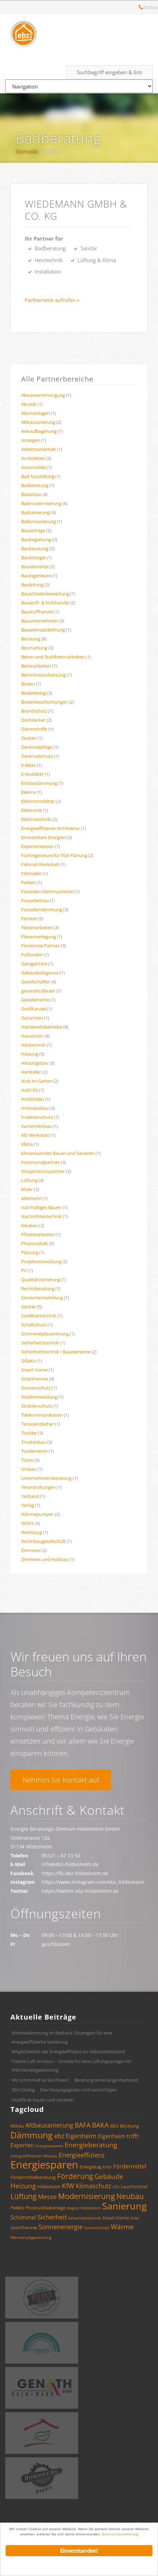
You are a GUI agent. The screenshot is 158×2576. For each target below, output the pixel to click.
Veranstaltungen (38, 1487)
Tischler (29, 1433)
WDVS (27, 1523)
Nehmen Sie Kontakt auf (61, 1780)
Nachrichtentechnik (41, 1216)
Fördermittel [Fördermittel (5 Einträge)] (129, 2166)
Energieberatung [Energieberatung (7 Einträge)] (91, 2144)
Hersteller (31, 1072)
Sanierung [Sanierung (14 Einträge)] (124, 2205)
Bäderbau (31, 494)
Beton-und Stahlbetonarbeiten (53, 657)
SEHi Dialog (23, 2090)
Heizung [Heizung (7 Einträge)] (23, 2185)
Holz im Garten (36, 1081)
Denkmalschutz (37, 756)
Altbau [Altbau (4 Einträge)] (17, 2126)
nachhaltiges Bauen (41, 1207)
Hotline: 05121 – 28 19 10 (141, 8)
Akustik (28, 404)
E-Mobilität (32, 774)
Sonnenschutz (36, 1388)
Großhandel (33, 1009)
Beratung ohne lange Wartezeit (106, 2080)
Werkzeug (31, 1532)
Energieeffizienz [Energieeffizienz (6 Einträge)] (82, 2155)
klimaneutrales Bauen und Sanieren (57, 1153)
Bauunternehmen (39, 621)
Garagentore (34, 963)
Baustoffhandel (37, 612)
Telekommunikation (42, 1415)
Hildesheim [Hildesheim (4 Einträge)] (48, 2186)
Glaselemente (35, 1000)
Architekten (33, 458)
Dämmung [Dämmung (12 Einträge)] (31, 2135)
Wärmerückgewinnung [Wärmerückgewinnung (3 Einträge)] (30, 2237)
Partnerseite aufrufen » (52, 299)
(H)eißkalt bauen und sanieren (42, 2100)
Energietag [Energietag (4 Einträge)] (90, 2167)
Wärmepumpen (37, 1514)
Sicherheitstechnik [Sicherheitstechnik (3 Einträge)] (84, 2218)
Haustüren (32, 1036)
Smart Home (34, 1370)
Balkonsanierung (38, 521)
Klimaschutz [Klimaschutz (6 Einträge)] (93, 2186)
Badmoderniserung (41, 503)
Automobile (33, 467)
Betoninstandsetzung (43, 675)
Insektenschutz (37, 1117)
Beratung (30, 639)
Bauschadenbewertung (45, 593)
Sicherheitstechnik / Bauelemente (55, 1352)
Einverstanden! (79, 2550)
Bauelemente (35, 566)
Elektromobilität (38, 801)
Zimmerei (31, 1550)
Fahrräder (31, 873)
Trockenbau (33, 1442)
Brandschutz (34, 711)
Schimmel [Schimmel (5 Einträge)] (23, 2217)
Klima (27, 1144)
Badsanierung (35, 512)
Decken (28, 738)
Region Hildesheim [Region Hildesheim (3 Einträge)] (84, 2208)
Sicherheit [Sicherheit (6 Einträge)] (52, 2217)
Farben (28, 882)
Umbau (28, 1469)
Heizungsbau (34, 1063)
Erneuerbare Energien (43, 837)
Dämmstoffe (34, 729)
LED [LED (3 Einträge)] (116, 2186)
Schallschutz (34, 1324)
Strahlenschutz (36, 1406)
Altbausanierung (38, 422)
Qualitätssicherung (40, 1279)
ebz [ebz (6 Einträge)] (59, 2136)
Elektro (28, 792)
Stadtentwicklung (39, 1397)
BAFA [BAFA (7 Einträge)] (83, 2125)
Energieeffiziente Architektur (50, 828)
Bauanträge (33, 530)
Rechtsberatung (37, 1288)
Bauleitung (32, 584)
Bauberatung (34, 548)
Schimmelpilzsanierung (45, 1334)
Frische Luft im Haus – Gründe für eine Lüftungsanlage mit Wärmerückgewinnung (71, 2065)
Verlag (27, 1505)
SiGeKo (28, 1361)
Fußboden (32, 954)
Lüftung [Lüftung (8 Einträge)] (23, 2196)
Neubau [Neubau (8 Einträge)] (130, 2196)
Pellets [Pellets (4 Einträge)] (17, 2208)
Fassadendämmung (41, 909)
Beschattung (34, 648)
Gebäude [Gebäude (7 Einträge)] (108, 2176)
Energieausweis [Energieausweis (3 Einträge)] (49, 2145)
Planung (29, 1252)
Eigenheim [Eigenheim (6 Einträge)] (81, 2136)
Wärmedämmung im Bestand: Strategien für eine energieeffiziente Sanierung (61, 2037)
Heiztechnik (33, 1045)
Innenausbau (35, 1108)
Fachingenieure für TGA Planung (54, 855)
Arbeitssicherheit (38, 449)
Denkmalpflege (36, 747)
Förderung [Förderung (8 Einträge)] (75, 2176)
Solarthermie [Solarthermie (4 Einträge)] (23, 2227)
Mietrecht (31, 1198)
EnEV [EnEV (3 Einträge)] (107, 2167)
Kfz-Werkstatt (35, 1135)
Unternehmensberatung (46, 1478)
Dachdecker (33, 720)
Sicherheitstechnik (40, 1343)
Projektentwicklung (41, 1261)
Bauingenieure (36, 575)
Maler (27, 1189)
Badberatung (58, 138)
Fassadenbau (35, 900)
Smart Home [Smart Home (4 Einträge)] (115, 2218)
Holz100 (29, 1090)
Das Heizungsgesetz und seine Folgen (78, 2090)
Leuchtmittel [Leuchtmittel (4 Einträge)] (134, 2186)
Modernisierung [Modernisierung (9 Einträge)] (86, 2196)
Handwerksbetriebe (41, 1027)
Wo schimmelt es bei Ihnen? (40, 2080)
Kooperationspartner (43, 1171)
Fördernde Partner (40, 945)
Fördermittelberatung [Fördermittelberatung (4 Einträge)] (33, 2177)
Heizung (29, 1054)
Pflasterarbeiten (38, 1234)
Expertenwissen (37, 846)
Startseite (27, 151)
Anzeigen (30, 440)
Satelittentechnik (38, 1315)
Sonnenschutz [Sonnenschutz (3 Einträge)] (96, 2227)
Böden (28, 684)
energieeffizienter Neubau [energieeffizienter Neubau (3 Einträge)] (33, 2156)
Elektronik (31, 810)
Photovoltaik (34, 1243)
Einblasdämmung (39, 783)
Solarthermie (34, 1379)
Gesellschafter (35, 982)
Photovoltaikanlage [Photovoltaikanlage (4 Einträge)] (45, 2208)
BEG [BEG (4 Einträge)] (114, 2126)
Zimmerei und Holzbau (44, 1559)
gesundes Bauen (38, 991)
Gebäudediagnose (40, 973)
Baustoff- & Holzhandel (45, 602)
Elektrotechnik (36, 819)
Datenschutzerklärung (120, 2534)
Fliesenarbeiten (37, 927)
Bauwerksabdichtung (43, 630)
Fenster (29, 918)
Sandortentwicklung (42, 1297)
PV (24, 1270)
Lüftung (29, 1180)
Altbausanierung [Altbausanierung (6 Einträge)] (49, 2125)
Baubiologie (33, 557)
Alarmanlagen (35, 413)
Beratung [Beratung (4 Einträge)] (129, 2126)
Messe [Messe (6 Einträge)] (47, 2196)
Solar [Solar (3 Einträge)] (135, 2218)
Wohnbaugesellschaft (43, 1541)
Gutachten (32, 1018)
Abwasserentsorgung (43, 395)
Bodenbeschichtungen (44, 702)
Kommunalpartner (40, 1162)
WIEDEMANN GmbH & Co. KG (76, 210)
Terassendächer (37, 1424)
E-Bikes (28, 765)
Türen (27, 1460)
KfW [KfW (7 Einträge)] (68, 2185)
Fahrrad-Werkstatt (40, 864)
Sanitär (28, 1306)
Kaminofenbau (36, 1126)
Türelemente (34, 1451)
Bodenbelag (33, 693)
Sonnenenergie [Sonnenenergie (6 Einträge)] (61, 2227)
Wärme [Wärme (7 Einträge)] (122, 2226)
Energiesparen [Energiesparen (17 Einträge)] (44, 2165)
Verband (30, 1496)
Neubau (29, 1225)
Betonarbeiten (36, 666)
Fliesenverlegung (38, 936)
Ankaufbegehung (39, 431)
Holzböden (32, 1099)
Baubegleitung (36, 539)
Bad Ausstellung (37, 476)
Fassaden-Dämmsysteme (47, 891)
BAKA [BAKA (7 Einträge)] (100, 2125)
